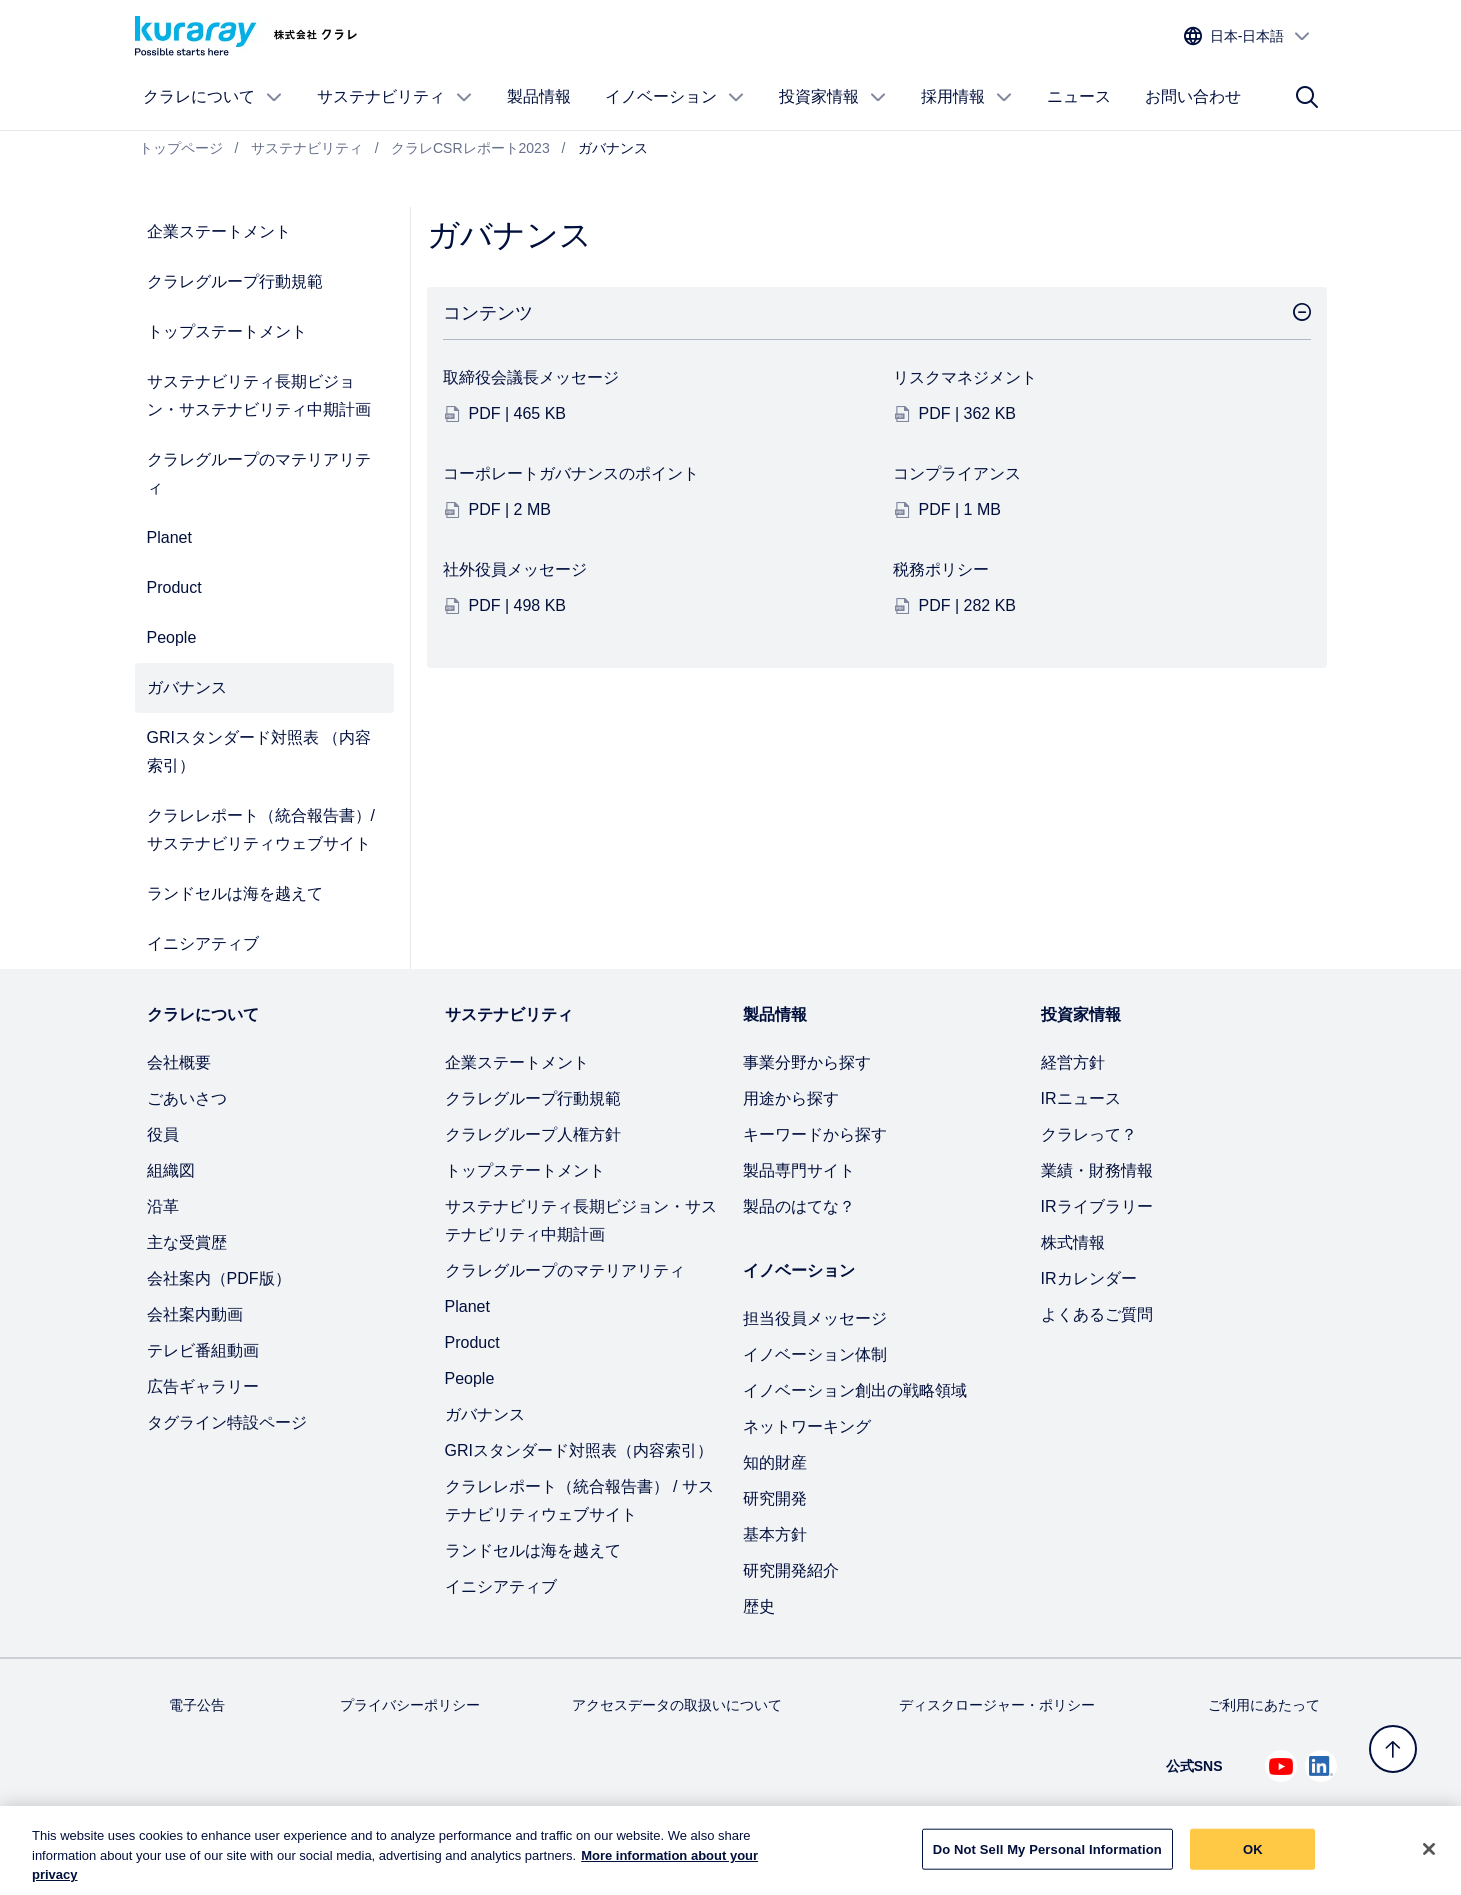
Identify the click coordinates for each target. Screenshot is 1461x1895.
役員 (163, 1134)
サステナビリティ (395, 97)
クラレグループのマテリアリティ (259, 473)
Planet (169, 537)
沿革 (163, 1206)
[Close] (1429, 1860)
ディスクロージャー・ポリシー (997, 1705)
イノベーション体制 (815, 1354)
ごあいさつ (187, 1098)
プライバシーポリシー (410, 1705)
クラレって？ (1089, 1134)
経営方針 (1073, 1062)
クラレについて (213, 97)
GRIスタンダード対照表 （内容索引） (259, 751)
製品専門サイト (799, 1170)
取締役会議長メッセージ (531, 377)
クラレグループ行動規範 (235, 281)
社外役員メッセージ (515, 569)
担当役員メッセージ (815, 1318)
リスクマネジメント (965, 377)
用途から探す (791, 1098)
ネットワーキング (807, 1426)
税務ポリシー (941, 569)
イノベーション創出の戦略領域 (855, 1390)
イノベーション (675, 97)
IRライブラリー (1097, 1206)
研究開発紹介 (791, 1570)
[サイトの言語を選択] (1247, 36)
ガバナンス (187, 687)
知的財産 (775, 1462)
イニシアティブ (203, 943)
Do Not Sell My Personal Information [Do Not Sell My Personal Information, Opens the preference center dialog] (1047, 1860)
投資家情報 (833, 97)
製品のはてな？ (799, 1206)
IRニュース (1081, 1098)
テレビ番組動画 (203, 1350)
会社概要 (179, 1062)
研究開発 (775, 1498)
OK (1253, 1860)
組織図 (171, 1170)
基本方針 (775, 1534)
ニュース (1079, 96)
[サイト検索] (1307, 97)
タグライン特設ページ (227, 1422)
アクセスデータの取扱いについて (677, 1705)
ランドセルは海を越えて (235, 893)
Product (174, 587)
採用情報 (967, 97)
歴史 (759, 1606)
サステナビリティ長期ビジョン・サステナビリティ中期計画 (259, 395)
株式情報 (1073, 1242)
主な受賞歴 (187, 1242)
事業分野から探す (807, 1062)
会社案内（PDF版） (219, 1278)
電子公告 (197, 1705)
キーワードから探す (815, 1134)
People (172, 637)
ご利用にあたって (1264, 1705)
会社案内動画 (195, 1314)
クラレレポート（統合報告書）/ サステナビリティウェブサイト (261, 829)
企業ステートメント (219, 231)
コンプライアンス (957, 473)
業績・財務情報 (1097, 1170)
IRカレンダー (1089, 1278)
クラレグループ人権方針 (533, 1134)
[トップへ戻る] (1393, 1749)
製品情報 (539, 96)
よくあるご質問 (1097, 1314)
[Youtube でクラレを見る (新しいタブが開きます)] (1281, 1766)
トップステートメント (227, 331)
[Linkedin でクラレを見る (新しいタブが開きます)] (1321, 1766)
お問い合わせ (1193, 96)
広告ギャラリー (203, 1386)
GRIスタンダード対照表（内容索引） (579, 1450)
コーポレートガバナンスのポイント (571, 473)
